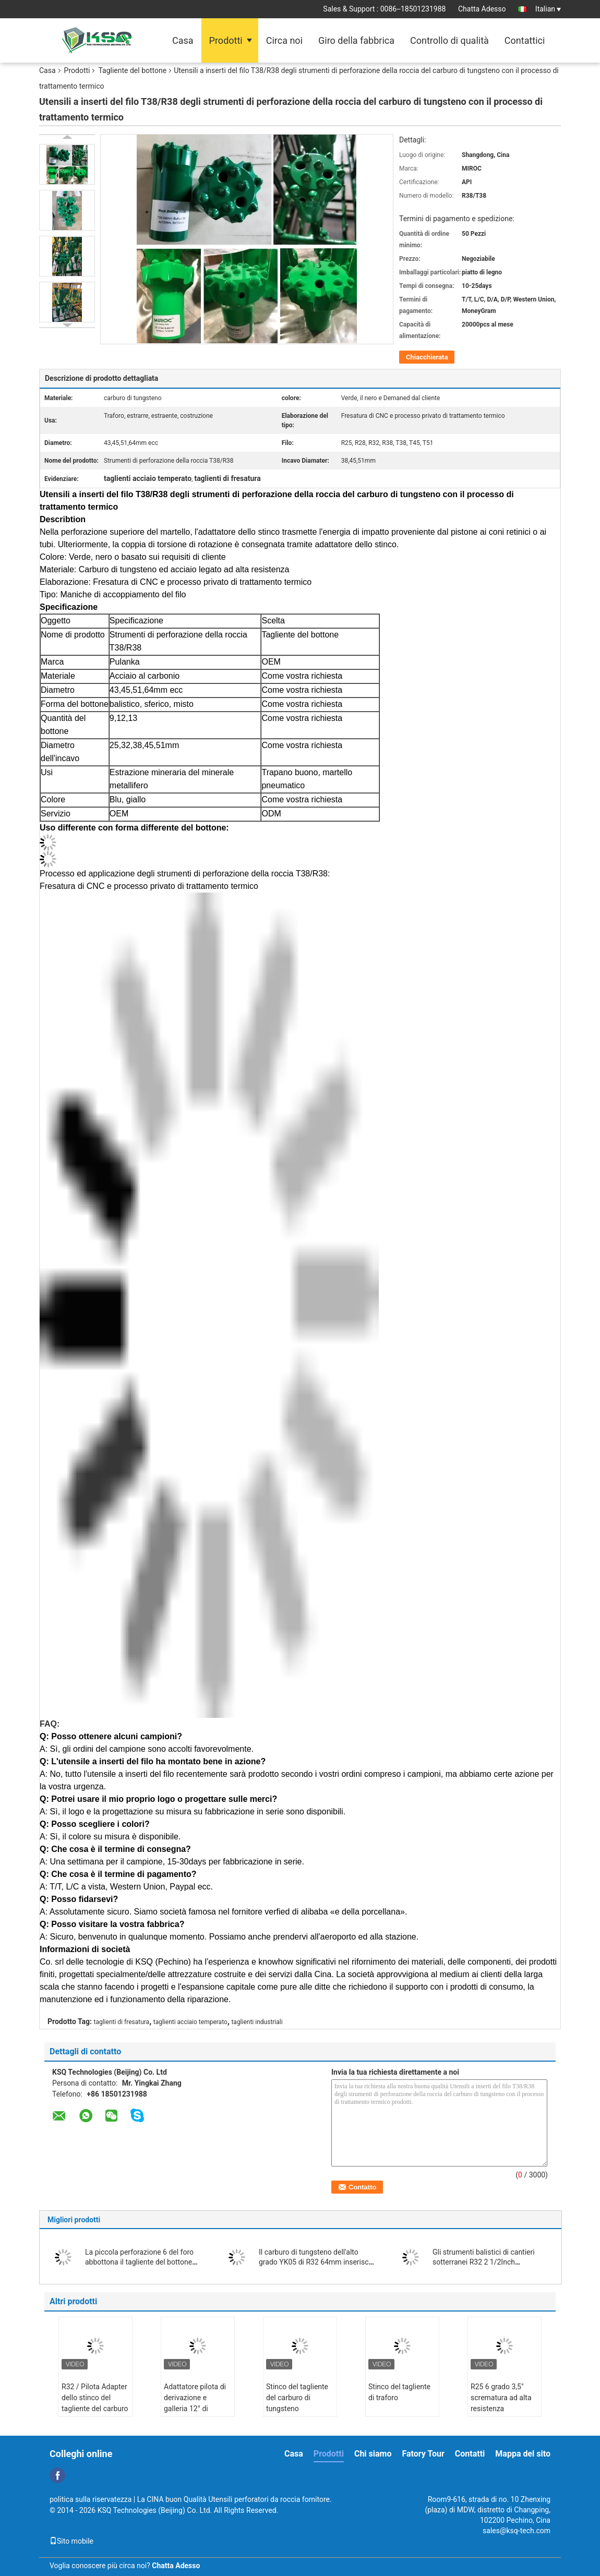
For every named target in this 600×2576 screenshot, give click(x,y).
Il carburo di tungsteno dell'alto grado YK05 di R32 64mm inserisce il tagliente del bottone (316, 2262)
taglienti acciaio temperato (190, 2022)
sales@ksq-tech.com (516, 2530)
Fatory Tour (423, 2454)
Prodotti (226, 40)
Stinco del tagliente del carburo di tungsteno (297, 2397)
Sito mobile (71, 2541)
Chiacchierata (427, 357)
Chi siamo (373, 2454)
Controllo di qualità (449, 40)
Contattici (525, 40)
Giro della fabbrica (356, 40)
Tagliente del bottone (132, 70)
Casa (183, 40)
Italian (548, 9)
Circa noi (284, 40)
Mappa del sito (522, 2454)
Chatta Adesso (482, 9)
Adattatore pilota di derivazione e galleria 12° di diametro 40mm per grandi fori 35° (196, 2408)
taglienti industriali (256, 2022)
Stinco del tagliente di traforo (399, 2392)
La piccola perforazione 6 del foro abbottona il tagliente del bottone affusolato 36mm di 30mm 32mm (140, 2262)
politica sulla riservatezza (90, 2499)
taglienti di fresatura (122, 2022)
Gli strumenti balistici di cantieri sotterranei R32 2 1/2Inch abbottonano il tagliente (484, 2262)
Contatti (470, 2454)
